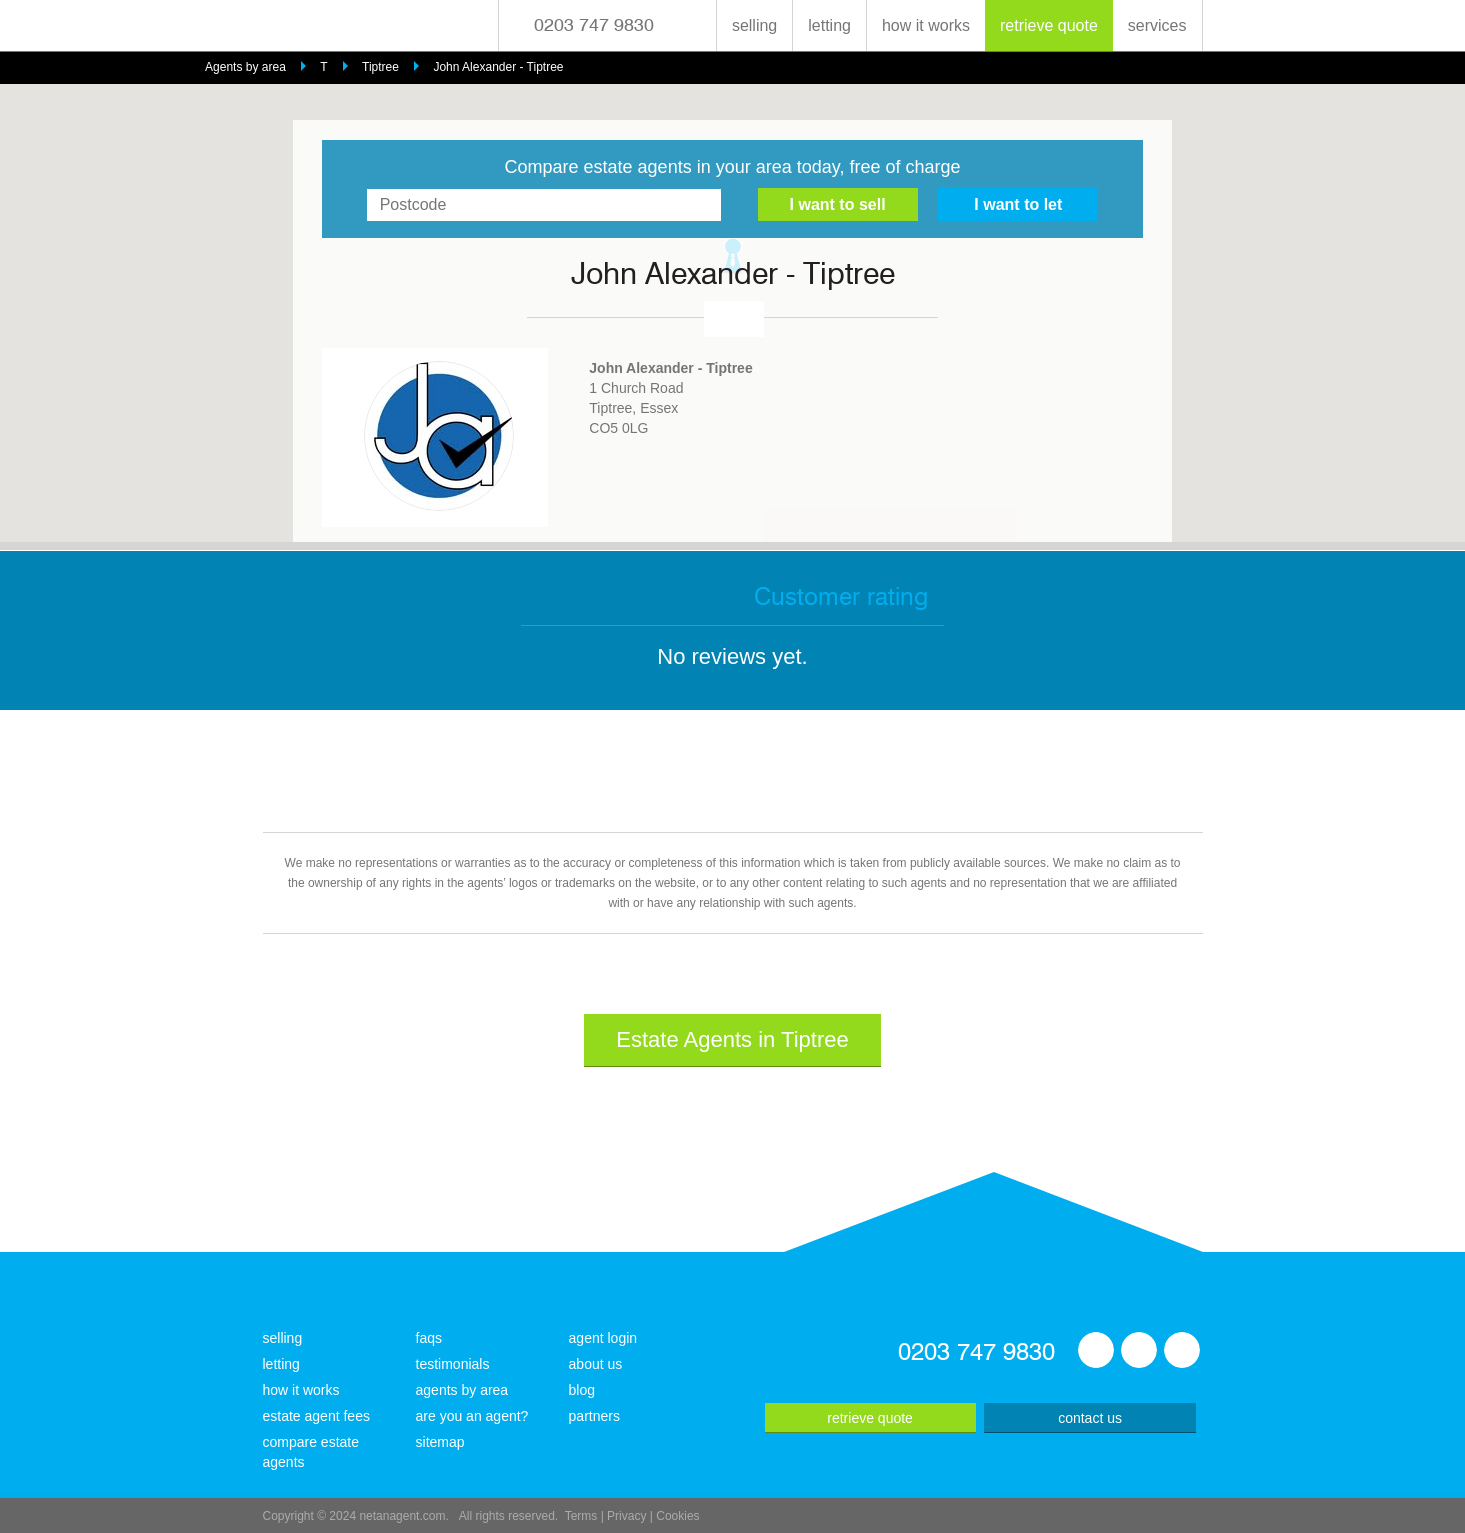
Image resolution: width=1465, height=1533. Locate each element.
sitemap (440, 1442)
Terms (581, 1516)
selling (754, 25)
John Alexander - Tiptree (498, 67)
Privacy (626, 1516)
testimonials (453, 1364)
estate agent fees (316, 1416)
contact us (1090, 1418)
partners (594, 1416)
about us (596, 1364)
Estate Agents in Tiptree (732, 1039)
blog (582, 1390)
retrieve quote (1049, 25)
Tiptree (380, 67)
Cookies (677, 1516)
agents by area (462, 1390)
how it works (926, 25)
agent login (603, 1338)
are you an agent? (472, 1416)
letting (829, 25)
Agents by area (245, 67)
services (1157, 25)
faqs (429, 1338)
